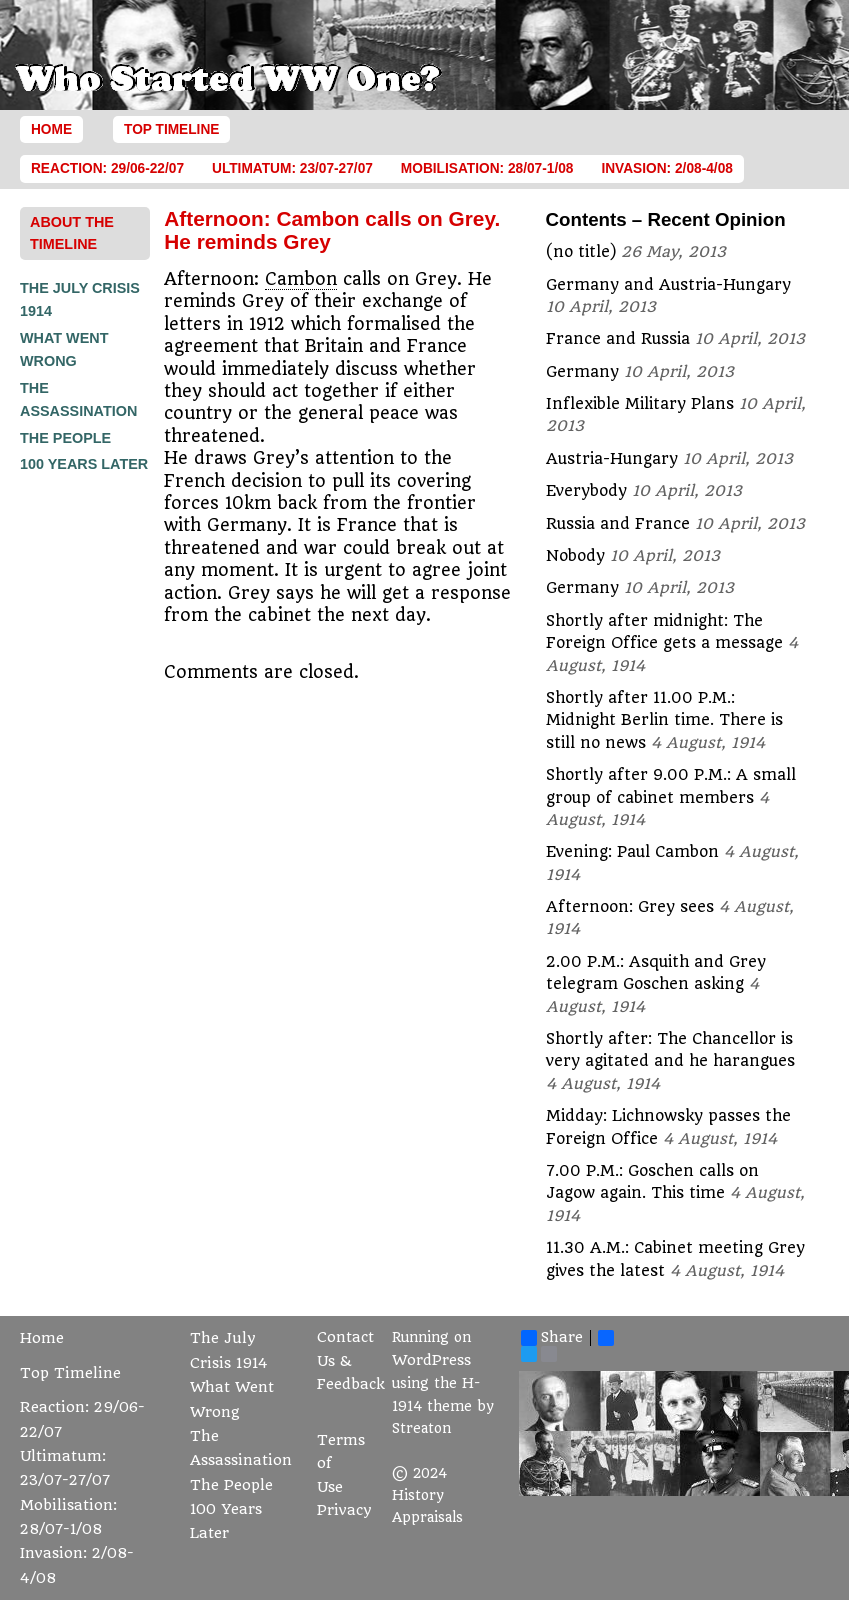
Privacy (344, 1510)
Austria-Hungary (612, 459)
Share (552, 1338)
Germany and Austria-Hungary (668, 285)
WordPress (431, 1360)
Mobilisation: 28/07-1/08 (487, 168)
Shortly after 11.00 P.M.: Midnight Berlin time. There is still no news (664, 720)
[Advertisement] (100, 779)
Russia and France (618, 524)
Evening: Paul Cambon (632, 852)
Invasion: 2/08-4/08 (667, 168)
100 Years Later (84, 464)
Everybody (586, 491)
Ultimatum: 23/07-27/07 (292, 168)
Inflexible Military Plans (640, 404)
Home (51, 129)
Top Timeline (171, 129)
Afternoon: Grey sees (630, 907)
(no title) (581, 252)
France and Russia (618, 339)
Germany (582, 372)
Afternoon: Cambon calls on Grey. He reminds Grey (332, 229)
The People (65, 438)
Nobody (575, 556)
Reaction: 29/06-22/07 (107, 168)
